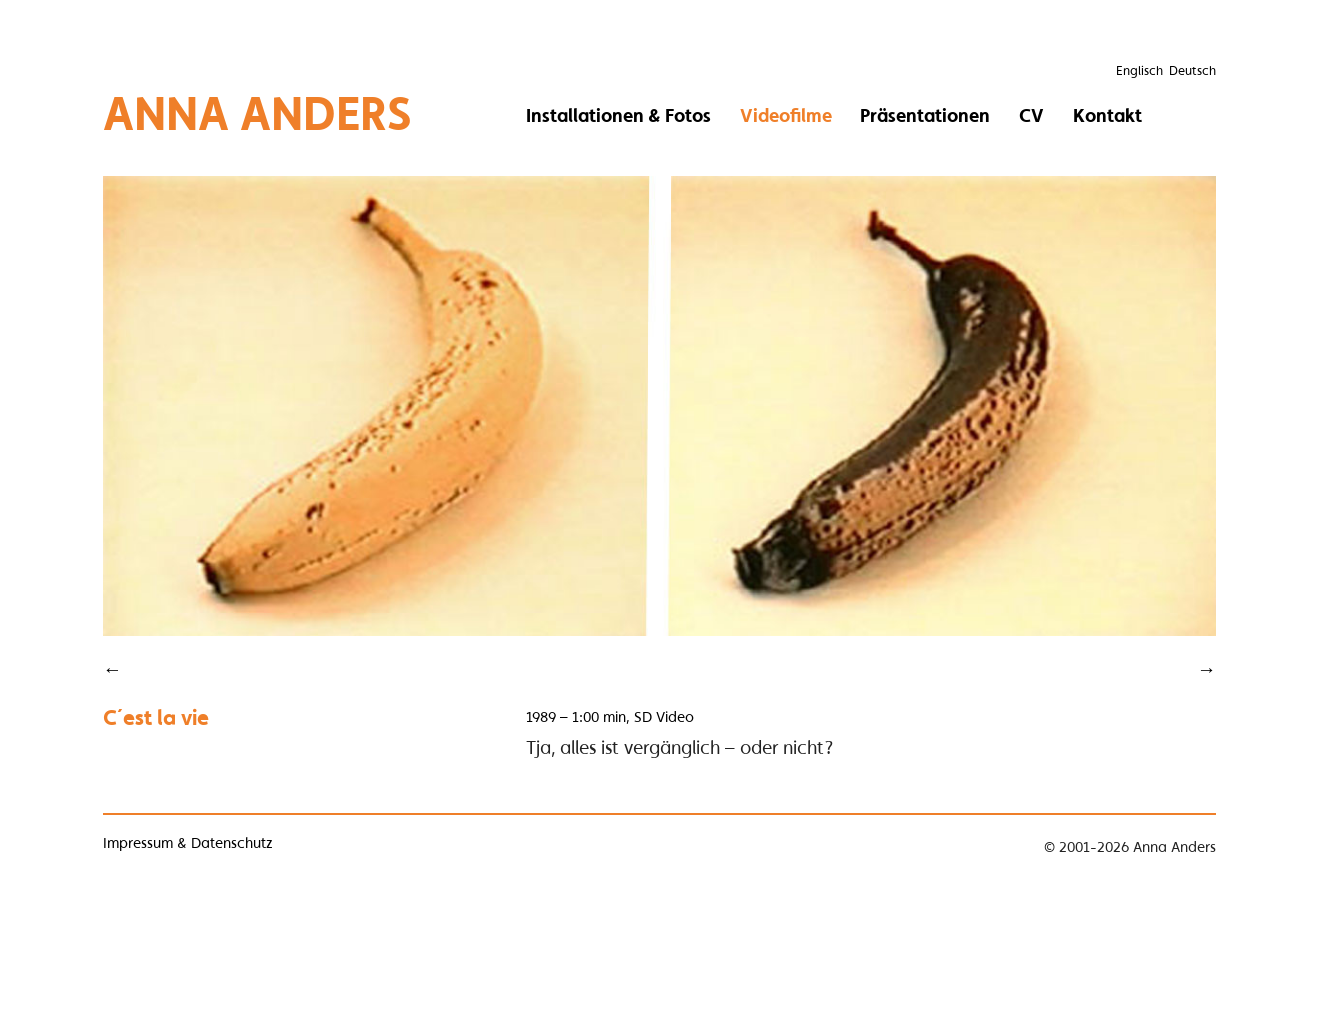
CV (1031, 115)
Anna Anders (257, 113)
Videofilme (786, 115)
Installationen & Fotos (618, 115)
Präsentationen (925, 115)
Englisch (1139, 70)
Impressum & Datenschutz (188, 842)
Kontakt (1107, 115)
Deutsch (1192, 70)
